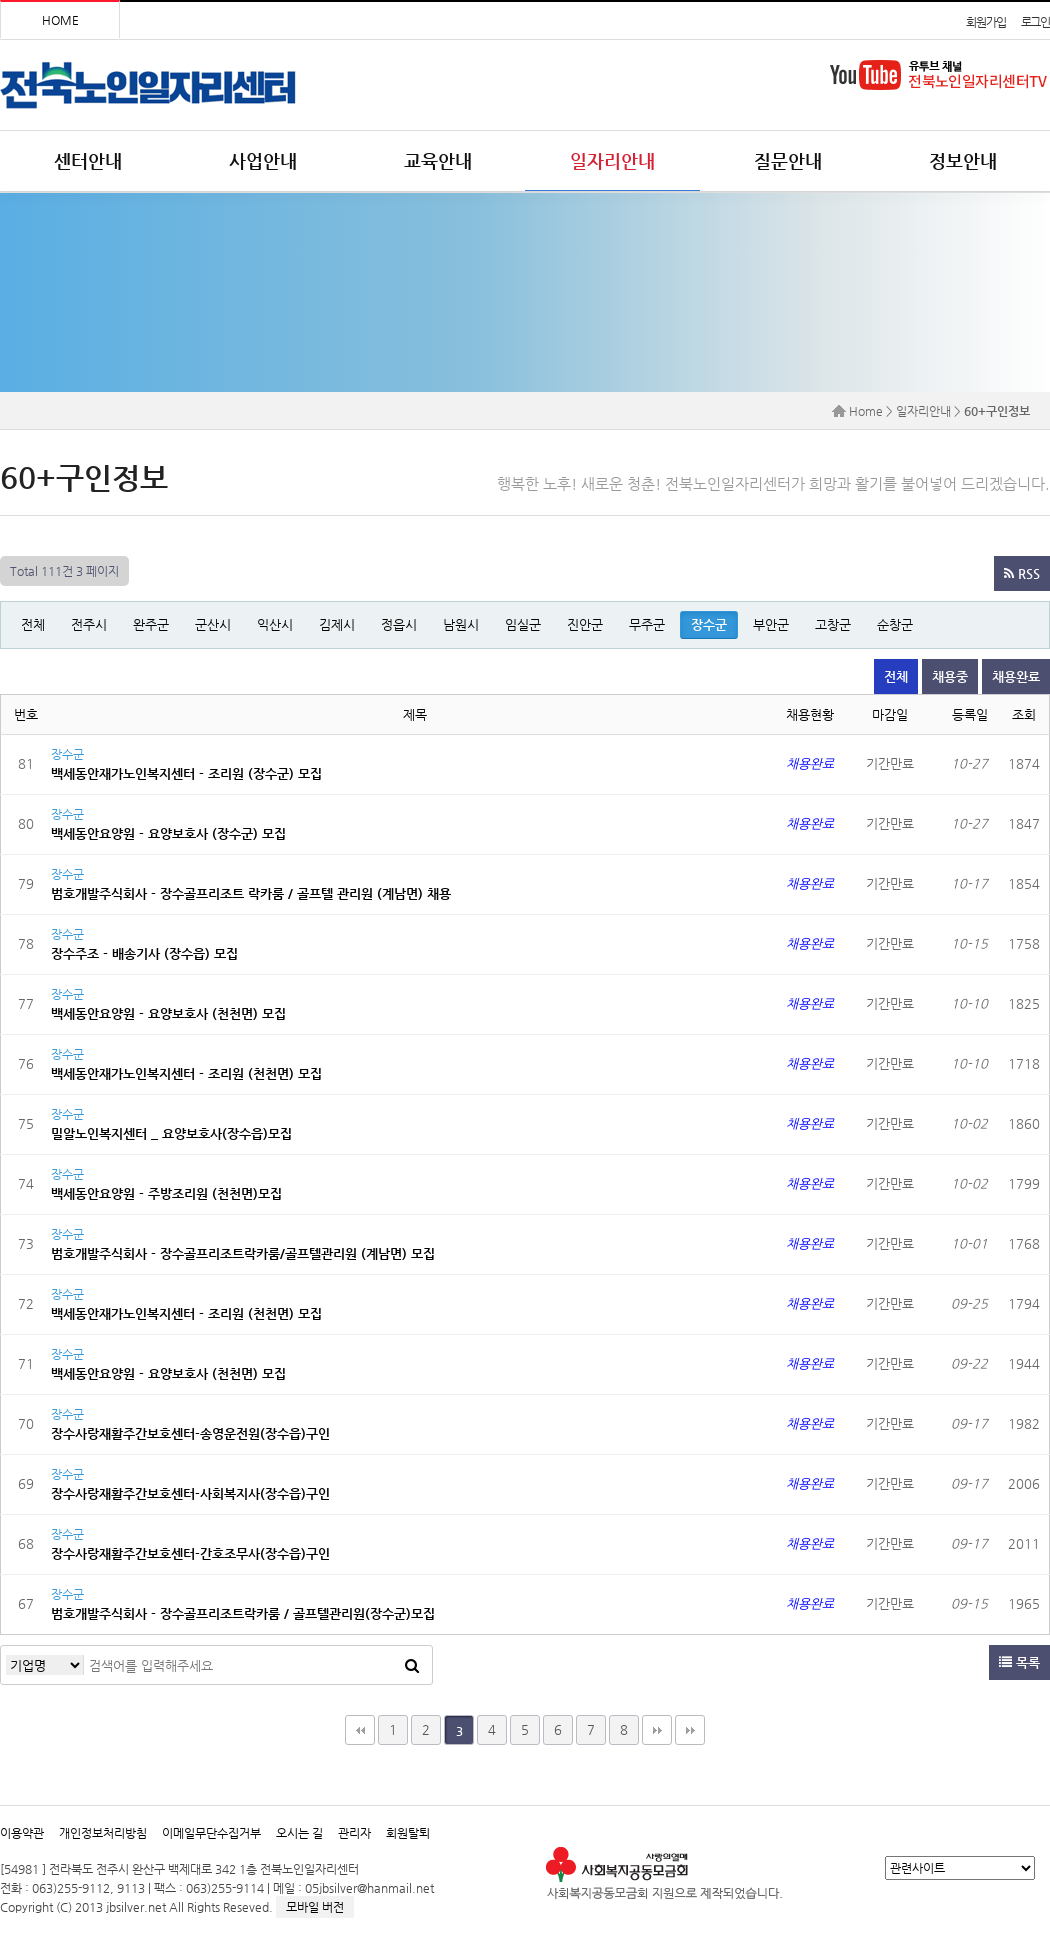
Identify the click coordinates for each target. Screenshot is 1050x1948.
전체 (33, 624)
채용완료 (1016, 676)
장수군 (709, 624)
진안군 (585, 624)
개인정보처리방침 (103, 1833)
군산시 (213, 624)
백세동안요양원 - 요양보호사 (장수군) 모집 (168, 833)
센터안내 (88, 160)
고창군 (833, 624)
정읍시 (399, 624)
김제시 (337, 624)
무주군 (647, 624)
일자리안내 (612, 160)
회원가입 (985, 22)
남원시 (461, 624)
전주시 (89, 624)
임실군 (523, 624)
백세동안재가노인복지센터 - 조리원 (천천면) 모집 (186, 1073)
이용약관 (22, 1833)
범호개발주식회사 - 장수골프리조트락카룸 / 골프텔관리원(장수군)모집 (243, 1613)
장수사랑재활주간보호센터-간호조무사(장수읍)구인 (190, 1553)
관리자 (354, 1833)
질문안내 (788, 160)
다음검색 (690, 1730)
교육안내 (438, 160)
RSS (1022, 573)
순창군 (895, 624)
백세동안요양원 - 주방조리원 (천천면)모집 (166, 1193)
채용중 (950, 676)
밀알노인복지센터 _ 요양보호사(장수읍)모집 (171, 1133)
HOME (60, 20)
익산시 (275, 624)
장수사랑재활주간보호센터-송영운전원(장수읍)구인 (190, 1433)
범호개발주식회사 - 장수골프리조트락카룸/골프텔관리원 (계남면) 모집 (243, 1253)
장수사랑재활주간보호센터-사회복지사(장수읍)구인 (190, 1493)
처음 (360, 1730)
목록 (1019, 1662)
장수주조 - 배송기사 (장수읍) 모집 (144, 953)
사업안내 (263, 160)
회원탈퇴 (408, 1833)
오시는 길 (299, 1833)
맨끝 (657, 1730)
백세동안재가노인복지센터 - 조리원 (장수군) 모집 (186, 773)
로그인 (1035, 22)
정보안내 (963, 160)
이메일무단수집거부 (211, 1833)
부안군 (771, 624)
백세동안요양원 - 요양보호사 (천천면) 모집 (168, 1013)
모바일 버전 (315, 1907)
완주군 (151, 624)
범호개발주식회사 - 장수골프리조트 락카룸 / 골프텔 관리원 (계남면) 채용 (251, 893)
